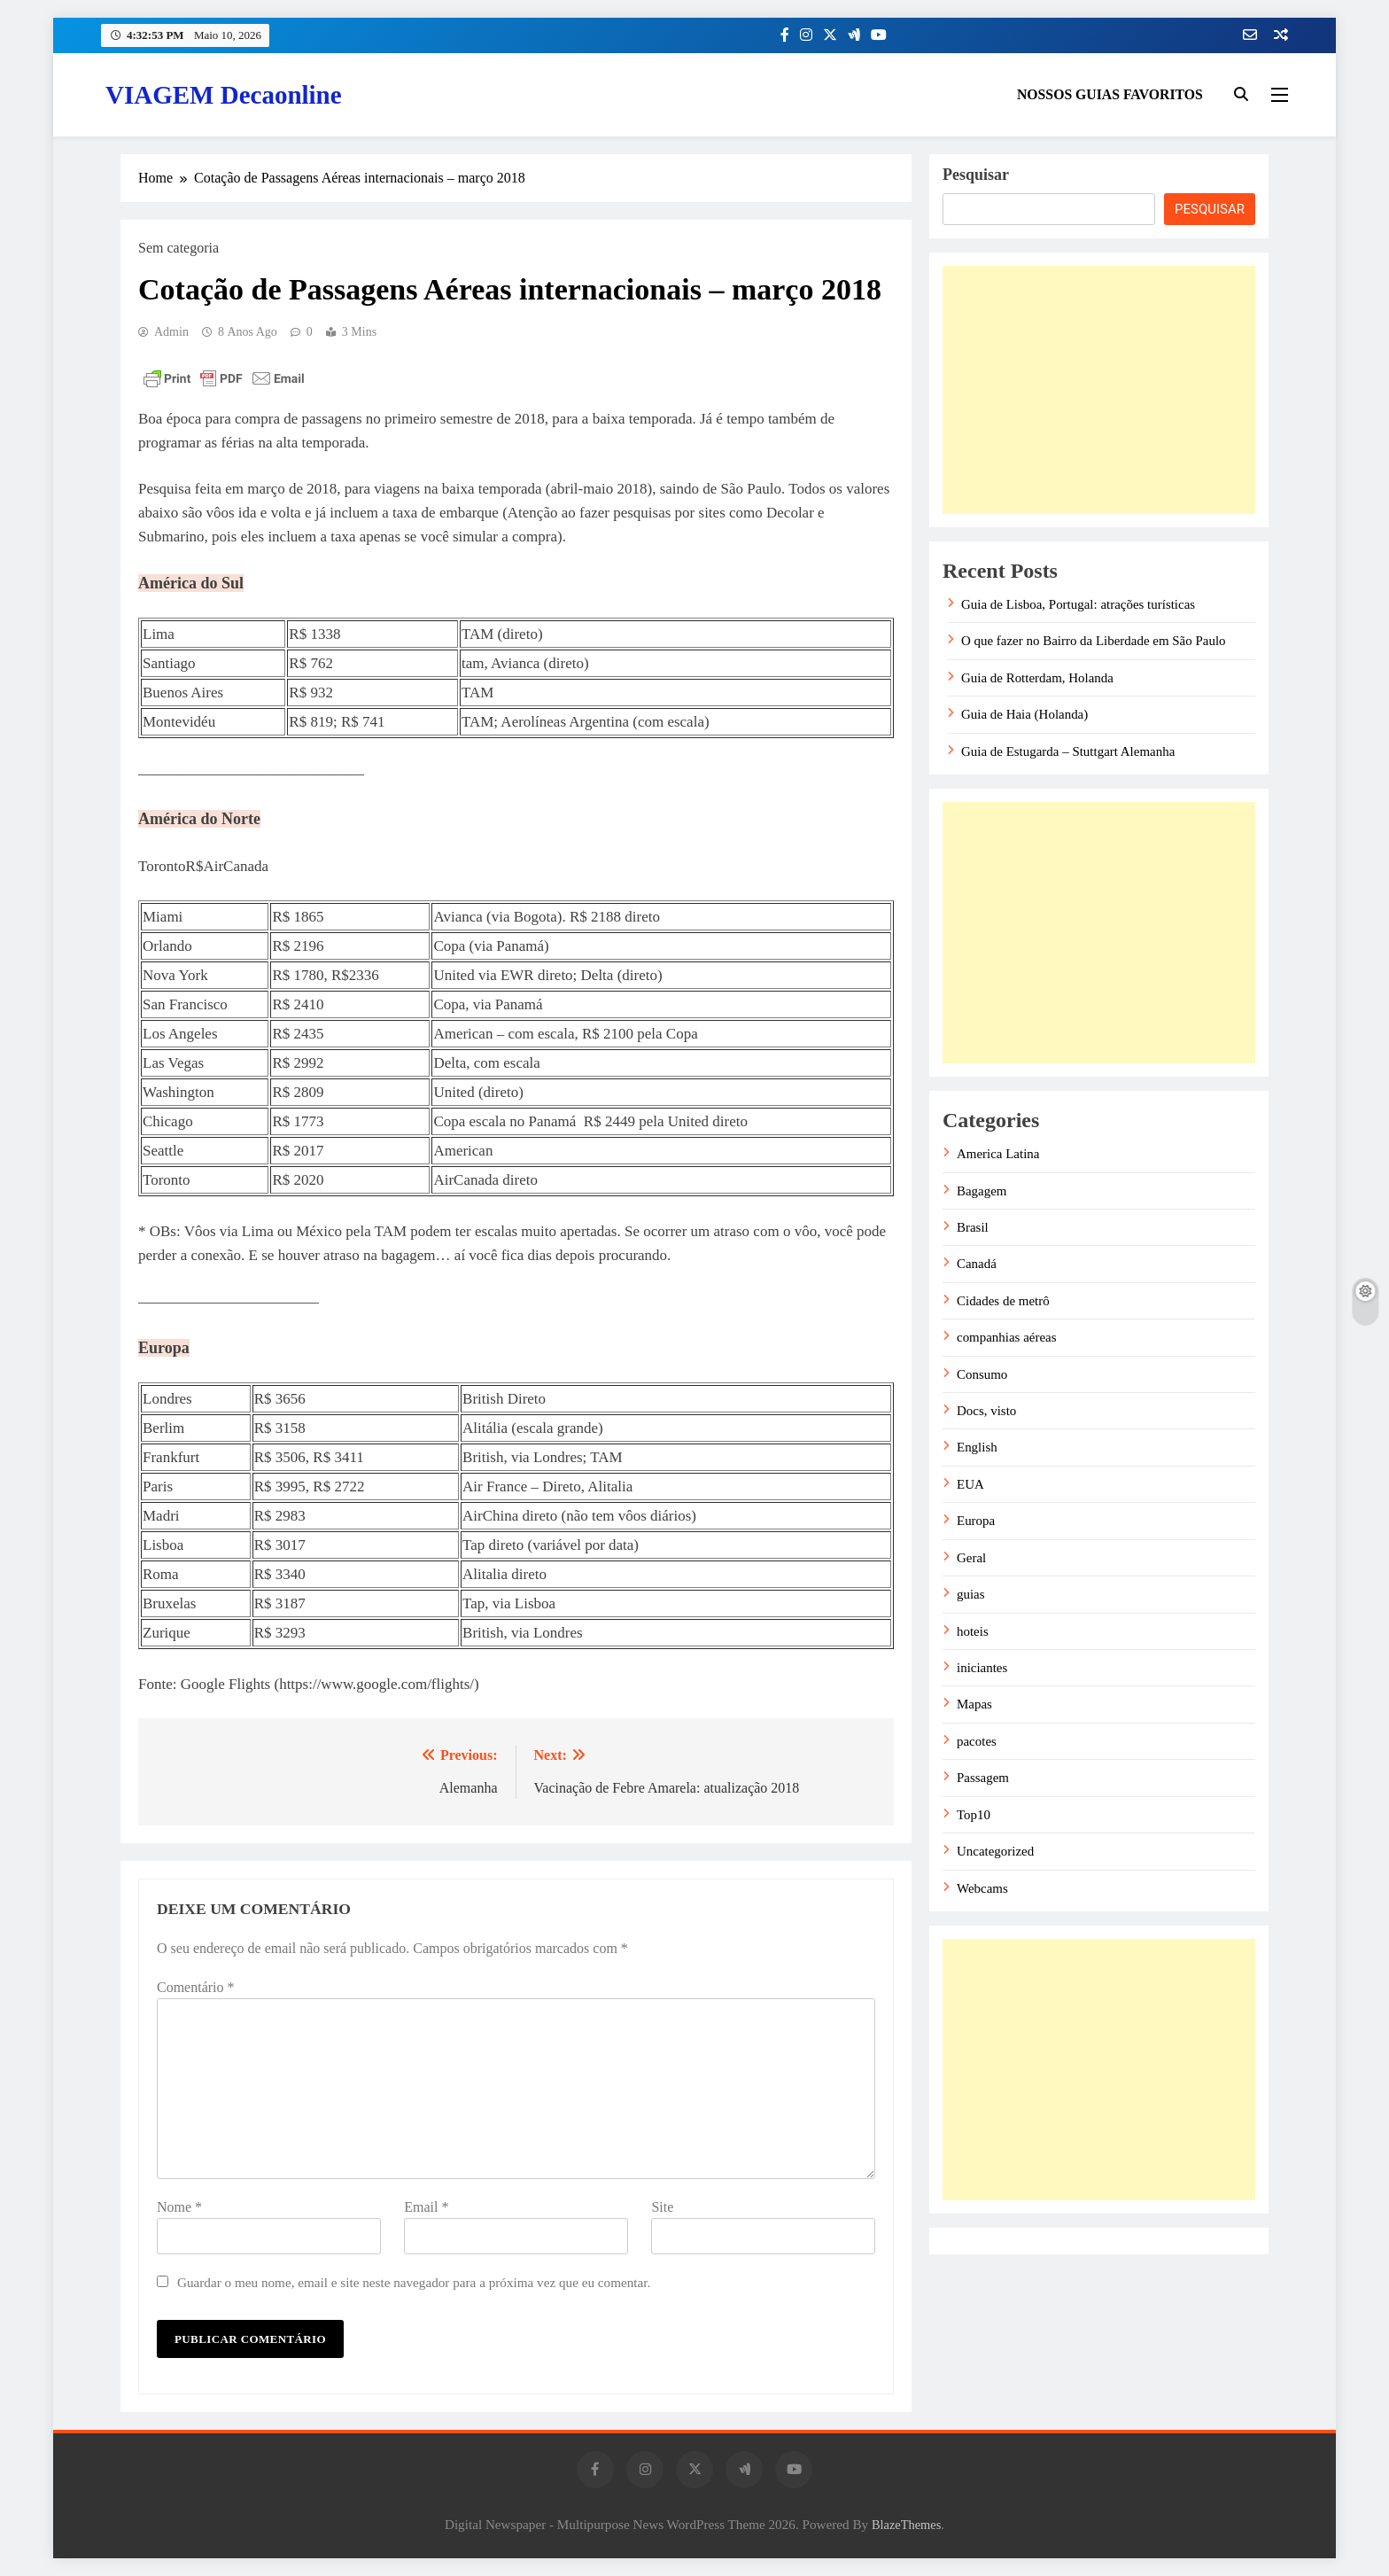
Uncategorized (995, 1851)
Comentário (196, 1987)
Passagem (983, 1778)
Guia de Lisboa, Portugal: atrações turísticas (1078, 604)
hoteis (973, 1631)
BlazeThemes (906, 2525)
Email (426, 2206)
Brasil (973, 1227)
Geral (971, 1558)
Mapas (974, 1704)
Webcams (982, 1888)
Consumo (982, 1374)
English (977, 1447)
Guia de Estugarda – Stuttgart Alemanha (1068, 751)
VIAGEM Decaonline (223, 95)
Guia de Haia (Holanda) (1024, 714)
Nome (179, 2206)
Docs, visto (986, 1411)
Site (662, 2206)
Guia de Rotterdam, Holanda (1037, 678)
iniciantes (982, 1668)
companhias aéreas (1007, 1337)
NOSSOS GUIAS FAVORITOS (1110, 94)
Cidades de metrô (1003, 1301)
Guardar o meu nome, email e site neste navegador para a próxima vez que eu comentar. (413, 2282)
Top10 (973, 1815)
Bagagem (981, 1191)
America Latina (998, 1154)
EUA (970, 1484)
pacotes (977, 1741)
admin (171, 332)
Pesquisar (976, 174)
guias (971, 1594)
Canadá (977, 1264)
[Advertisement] (1099, 390)
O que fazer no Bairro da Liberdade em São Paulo (1093, 641)
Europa (976, 1521)
